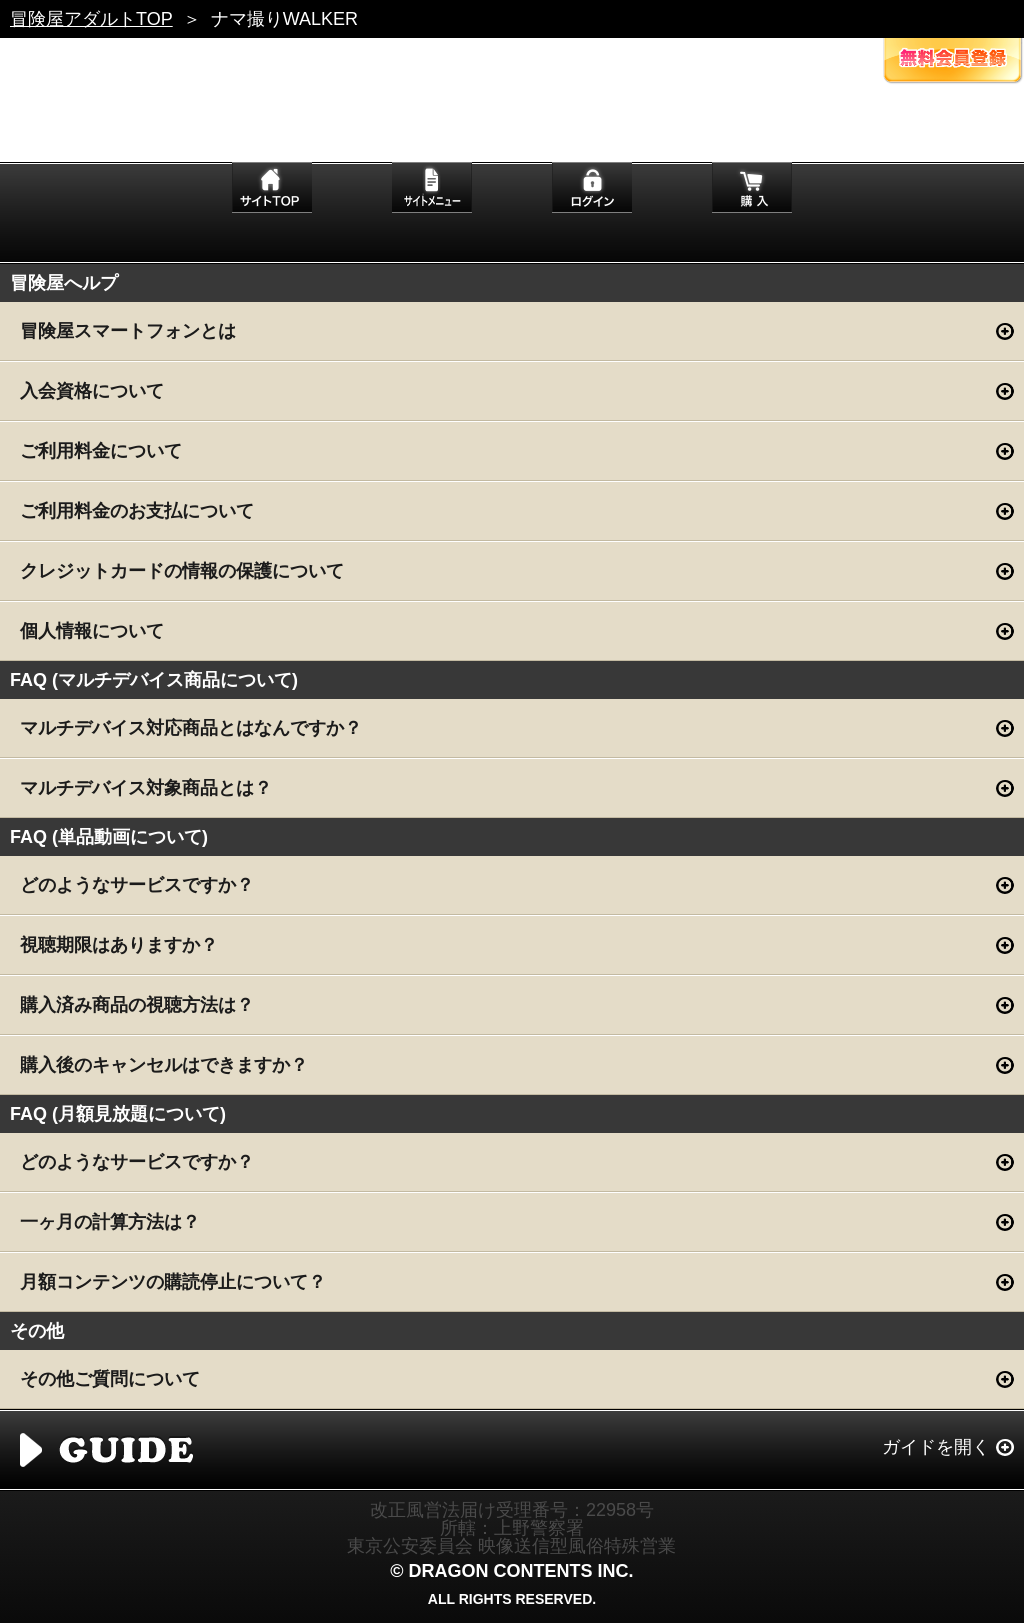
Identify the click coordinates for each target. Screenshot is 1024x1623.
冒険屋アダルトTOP (91, 19)
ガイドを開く (936, 1447)
